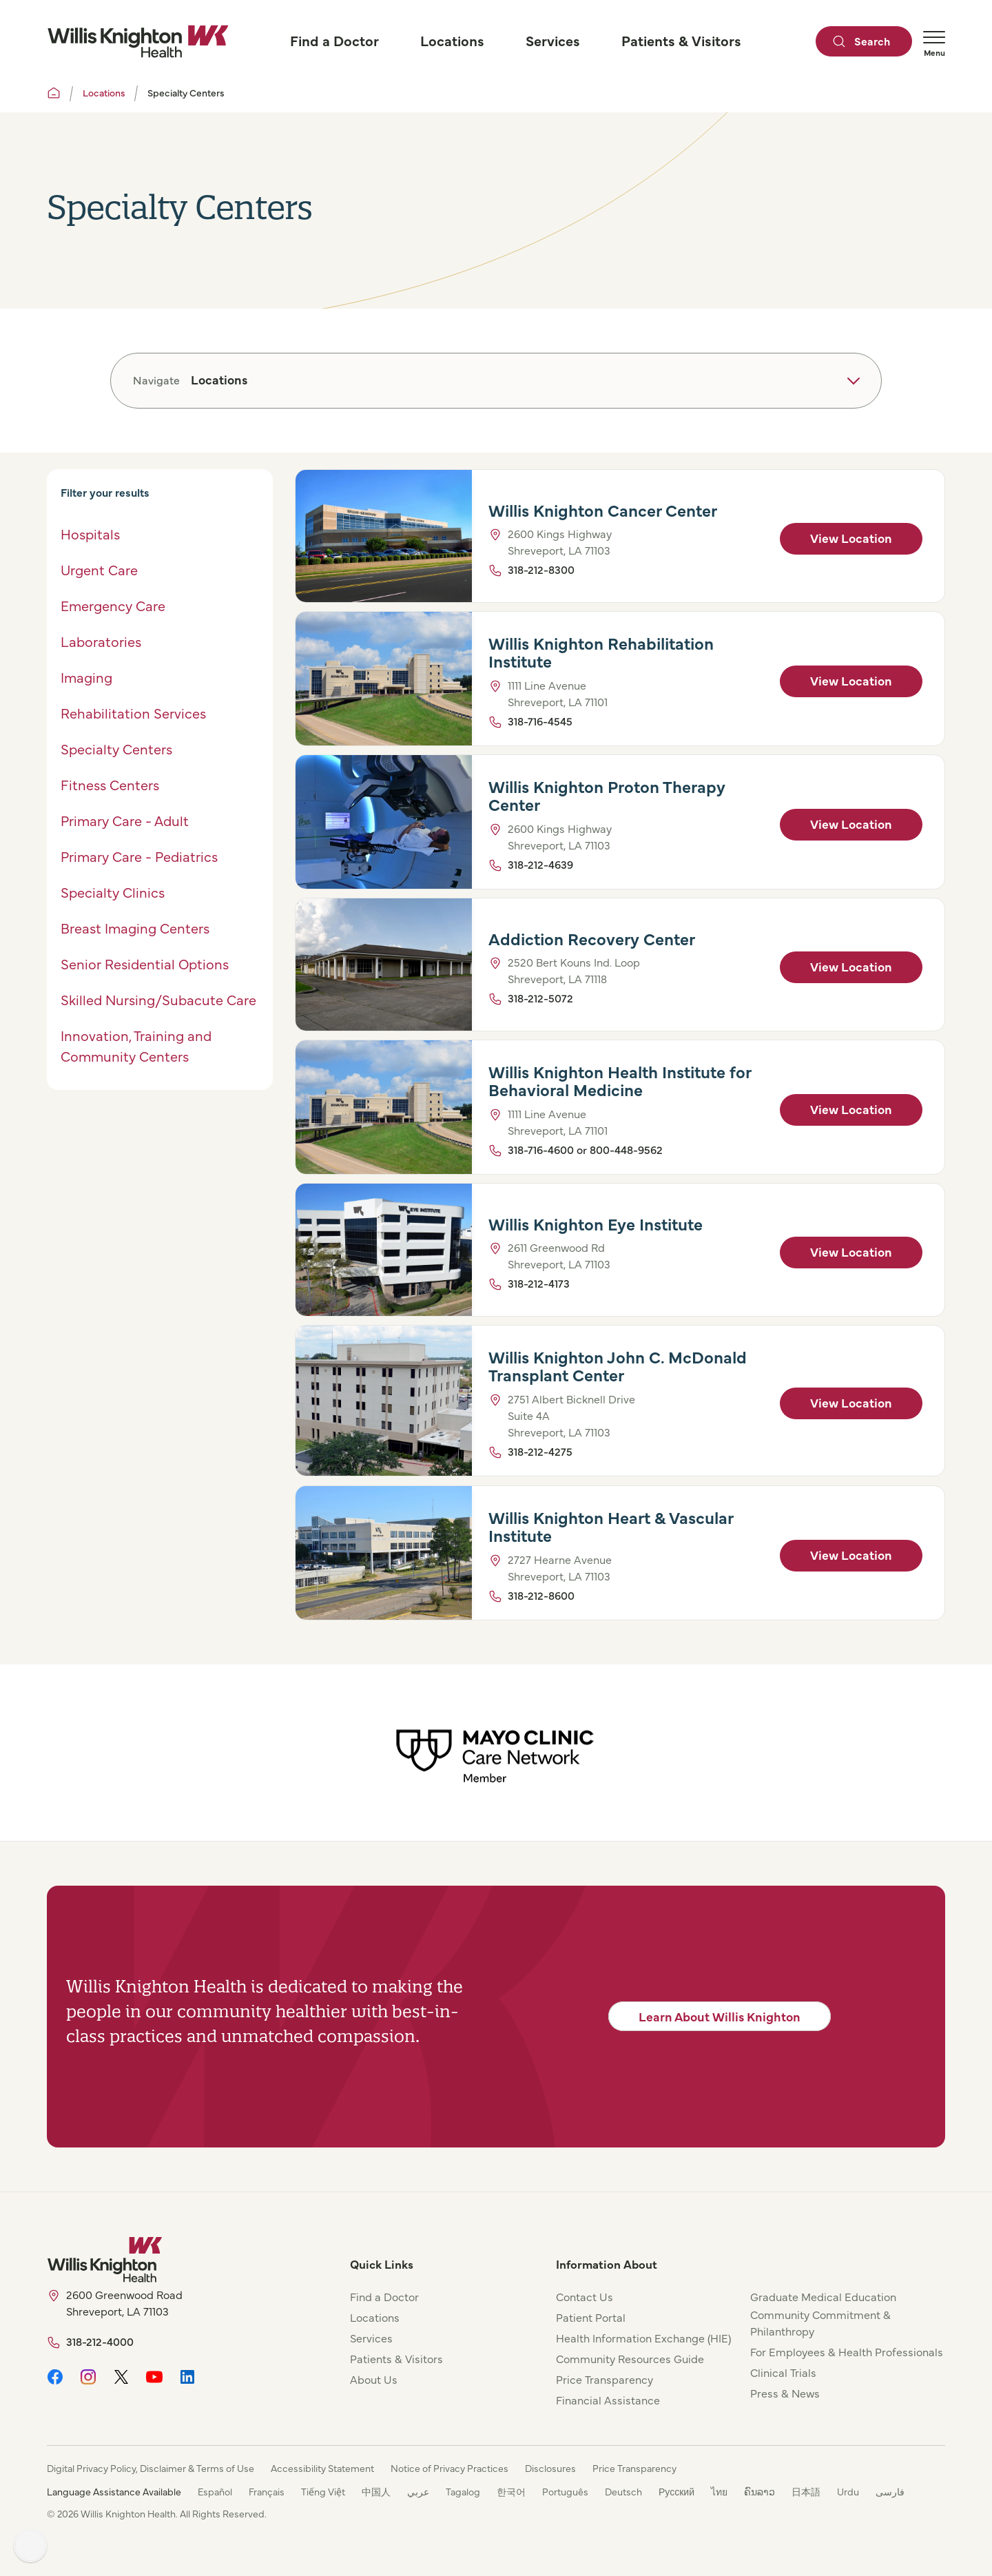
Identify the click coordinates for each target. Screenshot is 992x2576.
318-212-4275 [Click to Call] (540, 1451)
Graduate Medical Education (823, 2296)
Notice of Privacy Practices (449, 2468)
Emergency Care (113, 605)
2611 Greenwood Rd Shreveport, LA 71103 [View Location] (559, 1256)
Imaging (86, 677)
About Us (373, 2379)
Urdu (848, 2491)
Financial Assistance (608, 2399)
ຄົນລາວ (759, 2491)
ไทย (719, 2491)
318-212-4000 (100, 2341)
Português (565, 2491)
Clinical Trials (783, 2372)
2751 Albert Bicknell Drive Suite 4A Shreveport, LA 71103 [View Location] (571, 1416)
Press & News (785, 2392)
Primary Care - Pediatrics (139, 856)
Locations (104, 92)
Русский (676, 2491)
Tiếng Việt (323, 2491)
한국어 (511, 2491)
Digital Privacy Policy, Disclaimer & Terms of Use (150, 2468)
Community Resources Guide (630, 2358)
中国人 (376, 2491)
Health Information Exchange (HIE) (643, 2337)
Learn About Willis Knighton (719, 2016)
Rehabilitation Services (133, 712)
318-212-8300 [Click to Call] (541, 569)
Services (371, 2337)
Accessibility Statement (322, 2468)
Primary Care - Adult (125, 820)
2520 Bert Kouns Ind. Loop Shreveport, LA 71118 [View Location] (574, 971)
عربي (418, 2491)
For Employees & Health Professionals (846, 2351)
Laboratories (103, 641)
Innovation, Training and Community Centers (136, 1045)
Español (215, 2491)
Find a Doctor (384, 2296)
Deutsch (623, 2491)
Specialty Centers (116, 748)
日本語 (806, 2491)
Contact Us (584, 2296)
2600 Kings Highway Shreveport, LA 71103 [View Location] (560, 541)
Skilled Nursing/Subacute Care (158, 999)
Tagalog (463, 2491)
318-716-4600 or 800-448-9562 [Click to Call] (585, 1149)
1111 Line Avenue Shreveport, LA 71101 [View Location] (558, 693)
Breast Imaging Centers (135, 927)
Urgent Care (99, 569)
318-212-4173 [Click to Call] (539, 1283)
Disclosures (550, 2468)
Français (267, 2491)
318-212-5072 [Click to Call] (540, 998)
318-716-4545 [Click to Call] (540, 720)
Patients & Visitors (396, 2358)
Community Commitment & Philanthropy (820, 2322)
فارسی (890, 2491)
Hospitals (90, 533)
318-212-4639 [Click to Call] (540, 864)
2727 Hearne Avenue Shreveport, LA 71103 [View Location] (560, 1567)
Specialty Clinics (113, 892)
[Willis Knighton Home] (138, 41)
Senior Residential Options (145, 963)
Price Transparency (604, 2379)
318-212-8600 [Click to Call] (541, 1595)
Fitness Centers (110, 784)
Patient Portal (591, 2317)
